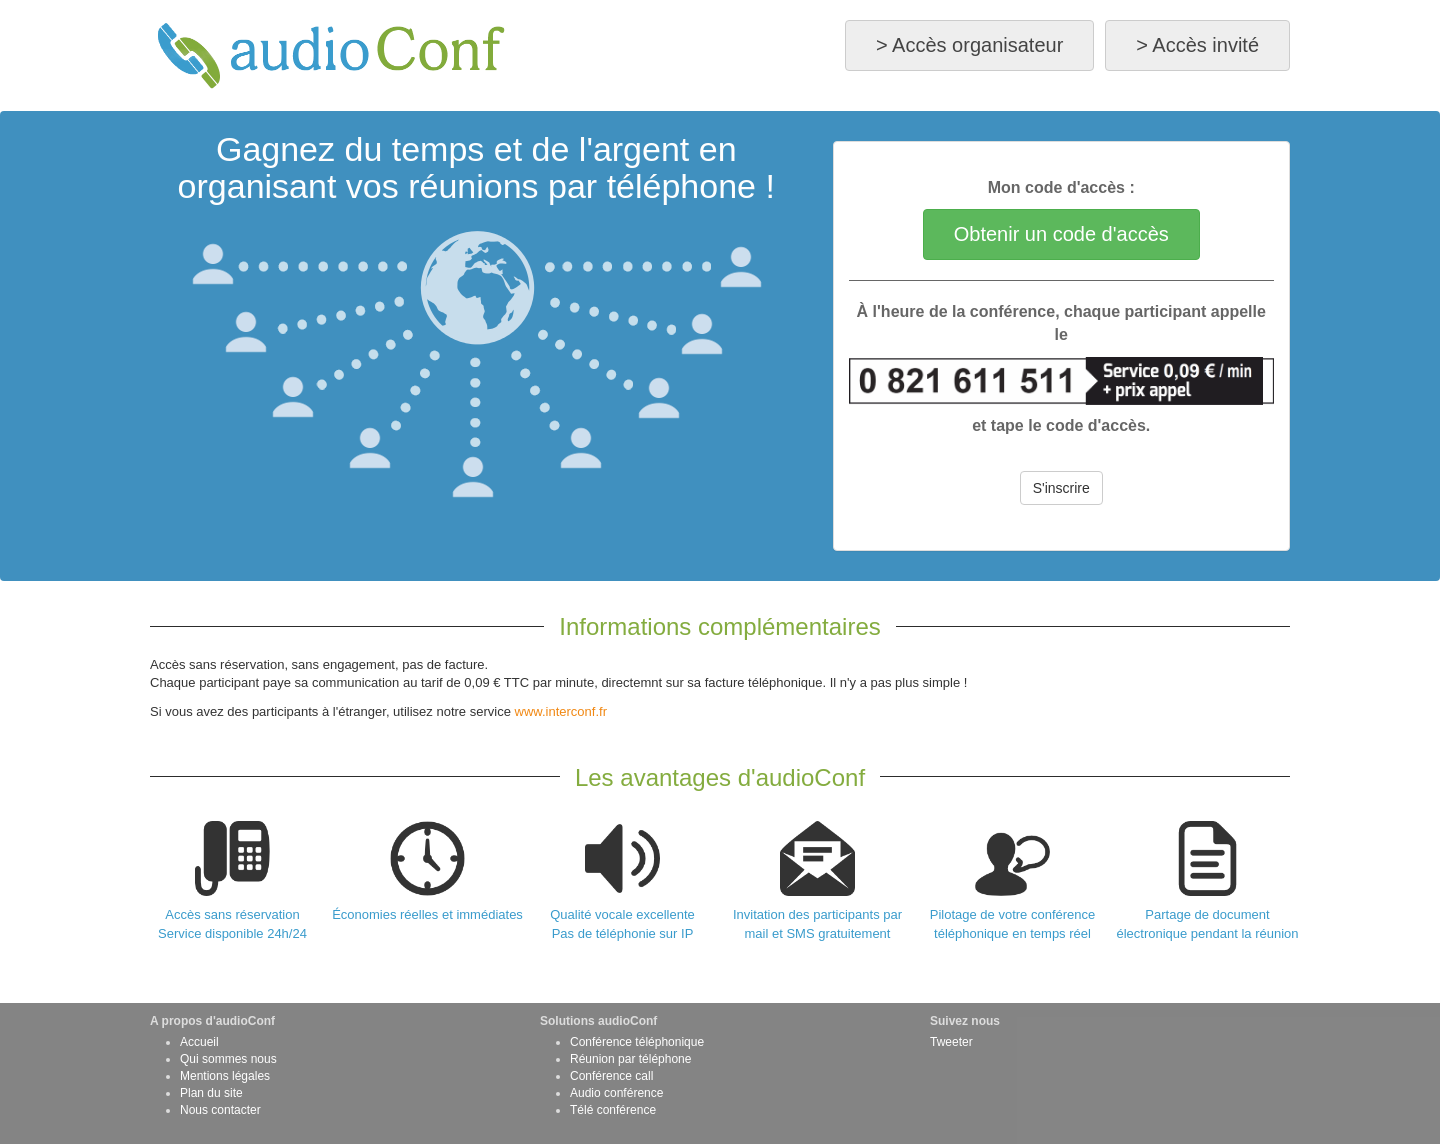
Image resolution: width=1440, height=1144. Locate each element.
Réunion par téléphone (630, 1059)
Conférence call (611, 1076)
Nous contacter (220, 1110)
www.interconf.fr (561, 711)
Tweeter (951, 1042)
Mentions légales (225, 1076)
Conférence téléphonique (637, 1042)
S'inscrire (1061, 488)
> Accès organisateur (969, 45)
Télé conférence (613, 1110)
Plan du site (211, 1093)
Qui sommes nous (228, 1059)
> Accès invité (1197, 45)
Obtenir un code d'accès (1061, 234)
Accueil (199, 1042)
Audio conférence (616, 1093)
